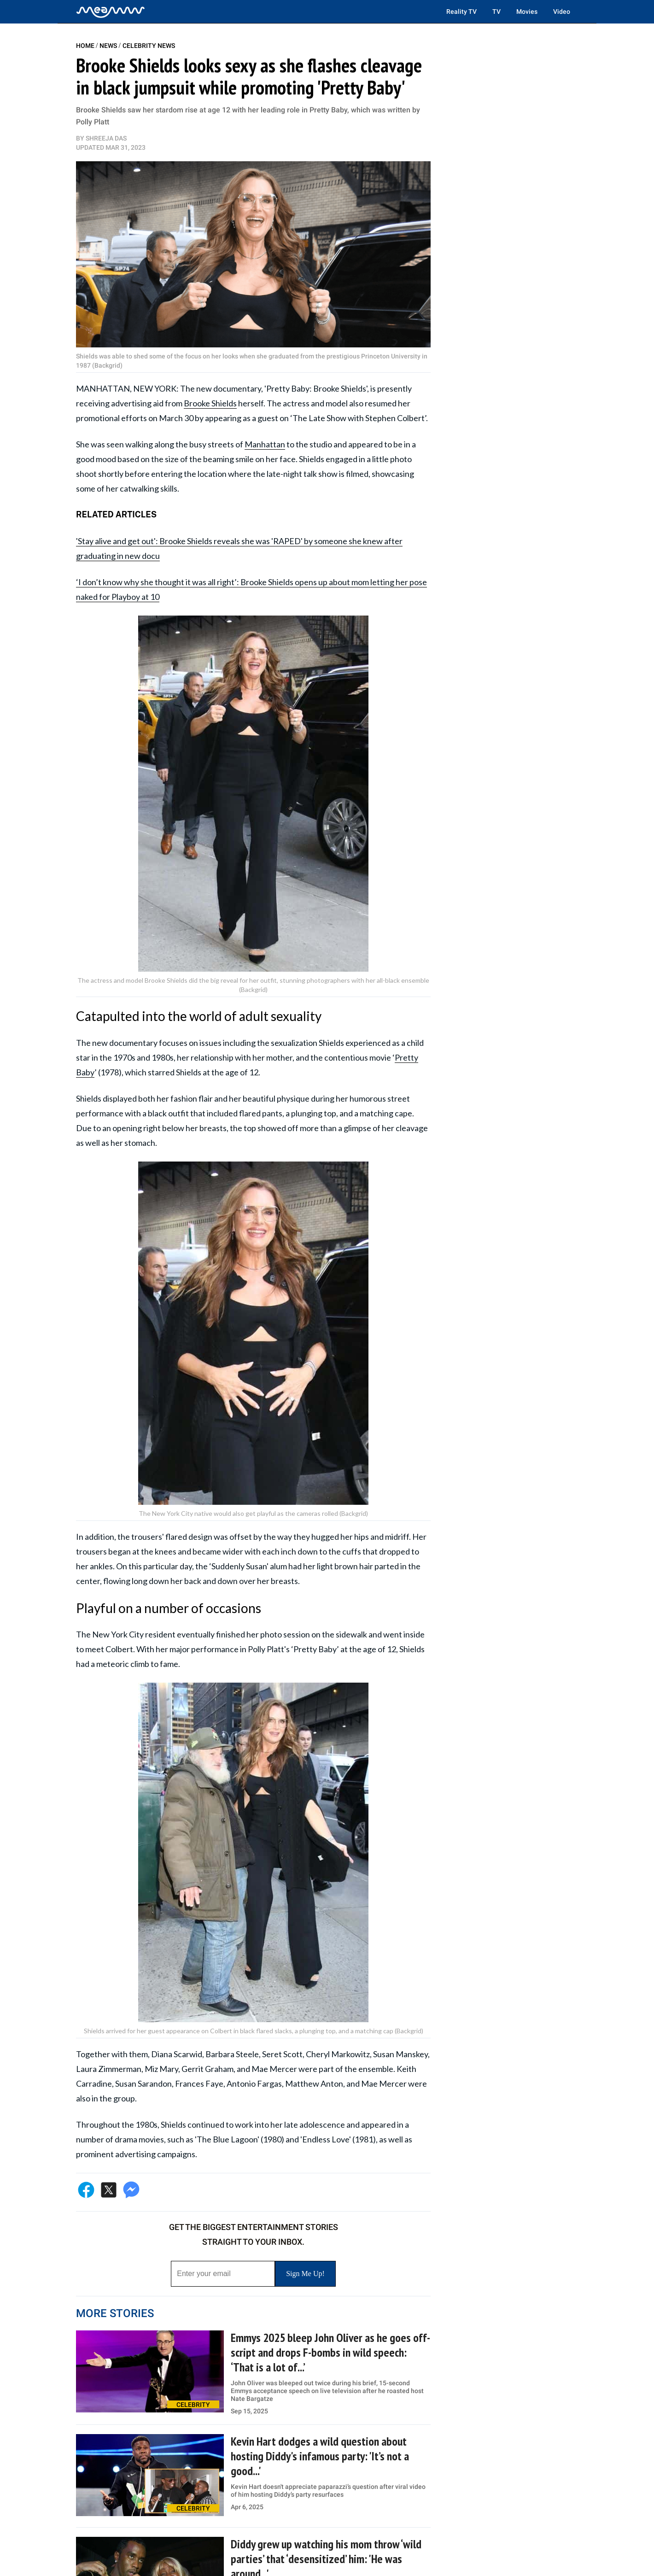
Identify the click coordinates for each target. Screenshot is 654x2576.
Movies (526, 11)
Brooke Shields (210, 403)
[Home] (110, 11)
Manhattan (265, 444)
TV (496, 11)
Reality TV (461, 11)
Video (561, 11)
